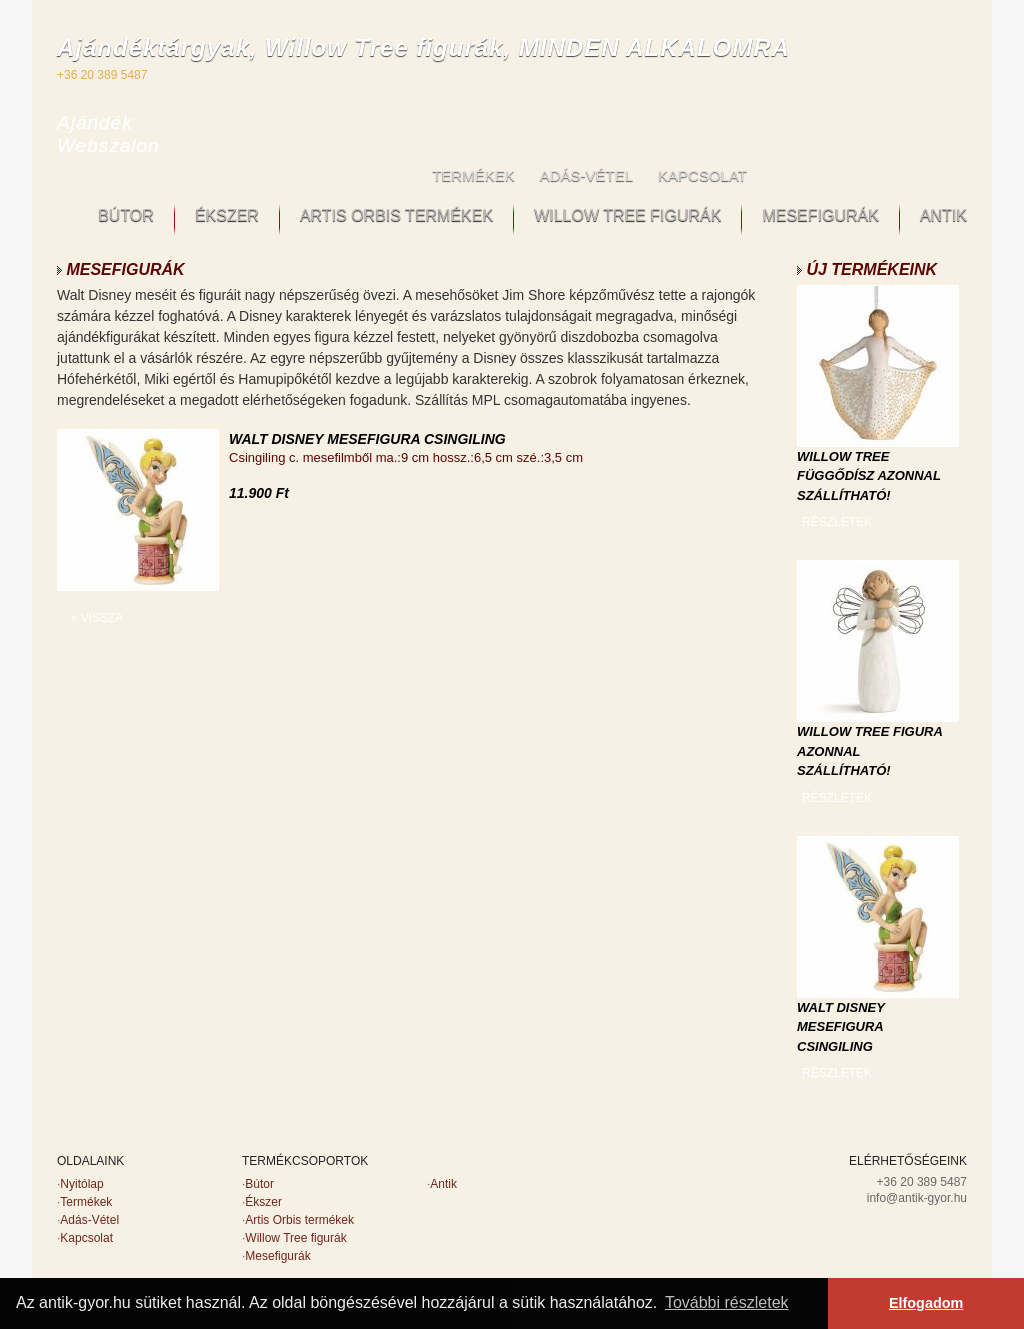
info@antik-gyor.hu (917, 1198)
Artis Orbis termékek (299, 1220)
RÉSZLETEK (837, 522)
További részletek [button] (727, 1302)
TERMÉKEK (473, 175)
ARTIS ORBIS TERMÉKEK (396, 215)
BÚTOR (126, 215)
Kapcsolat (86, 1238)
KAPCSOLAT (702, 175)
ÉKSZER (227, 215)
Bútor (259, 1184)
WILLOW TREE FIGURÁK (627, 215)
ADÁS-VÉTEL (586, 175)
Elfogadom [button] (926, 1303)
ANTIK (943, 215)
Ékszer (263, 1202)
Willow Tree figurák (295, 1238)
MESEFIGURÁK (820, 215)
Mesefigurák (277, 1256)
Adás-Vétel (89, 1220)
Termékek (86, 1202)
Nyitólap (81, 1184)
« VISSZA (97, 618)
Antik (443, 1184)
